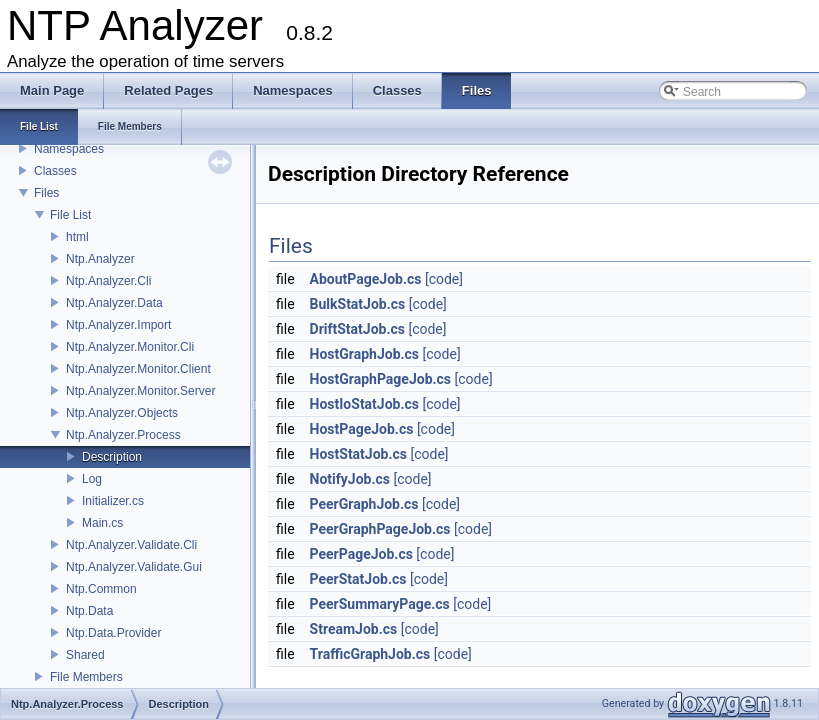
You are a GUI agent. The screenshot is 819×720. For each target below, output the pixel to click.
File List (70, 215)
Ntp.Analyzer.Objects (122, 413)
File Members (86, 677)
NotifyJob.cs (350, 479)
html (77, 237)
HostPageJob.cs (362, 429)
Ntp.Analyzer (100, 259)
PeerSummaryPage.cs (380, 604)
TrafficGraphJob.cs (370, 654)
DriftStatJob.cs (357, 329)
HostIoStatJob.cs (364, 404)
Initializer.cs (113, 501)
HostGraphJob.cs (365, 354)
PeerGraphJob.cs (364, 504)
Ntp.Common (101, 589)
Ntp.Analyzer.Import (118, 325)
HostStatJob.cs (358, 454)
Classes (55, 171)
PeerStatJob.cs (358, 579)
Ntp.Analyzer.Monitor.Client (138, 369)
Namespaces (69, 149)
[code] (444, 279)
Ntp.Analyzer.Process (123, 435)
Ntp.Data (89, 611)
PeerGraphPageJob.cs (380, 529)
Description (112, 457)
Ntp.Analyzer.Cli (108, 281)
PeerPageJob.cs (361, 554)
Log (92, 479)
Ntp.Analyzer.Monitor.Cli (130, 347)
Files (46, 193)
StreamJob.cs (354, 629)
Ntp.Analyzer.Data (114, 303)
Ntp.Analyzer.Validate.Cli (131, 545)
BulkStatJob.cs (358, 304)
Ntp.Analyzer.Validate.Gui (134, 567)
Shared (85, 655)
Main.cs (102, 523)
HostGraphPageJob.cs (381, 379)
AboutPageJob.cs (366, 279)
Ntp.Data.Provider (113, 633)
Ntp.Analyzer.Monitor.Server (140, 391)
